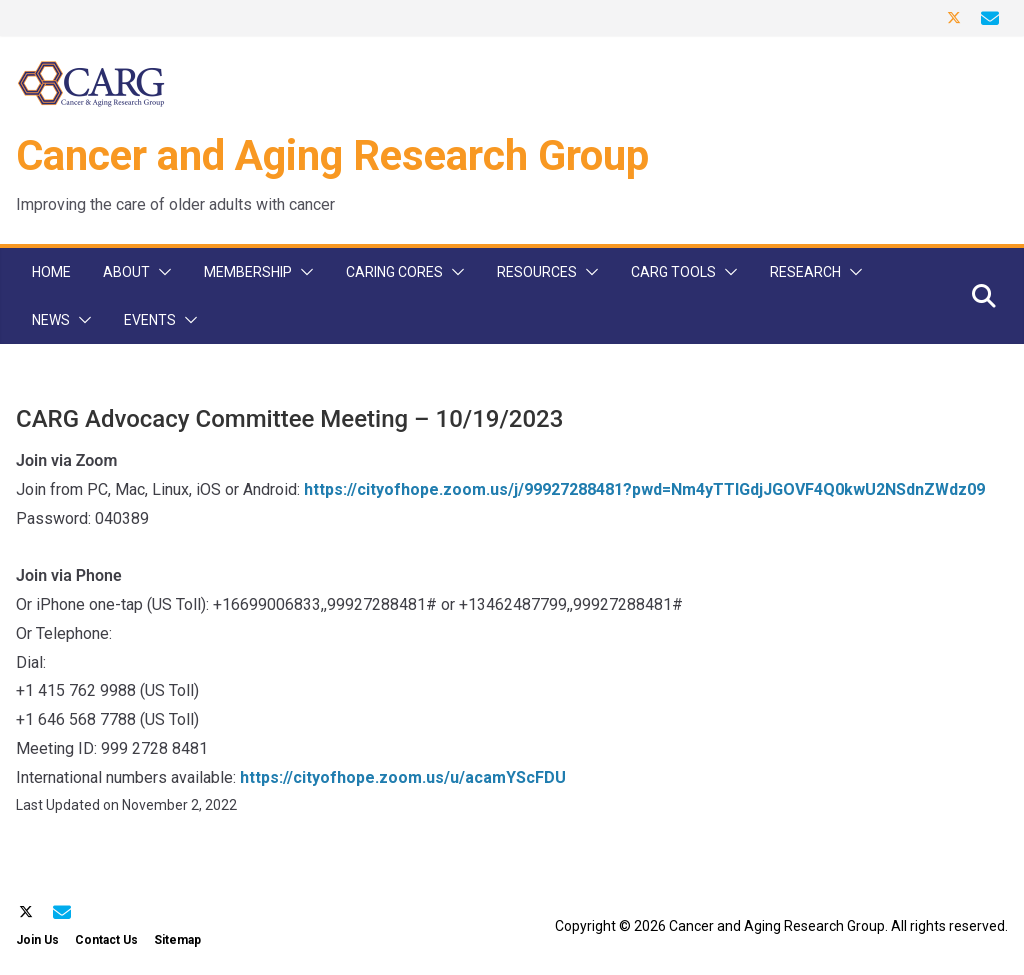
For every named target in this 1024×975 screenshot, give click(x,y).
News (51, 320)
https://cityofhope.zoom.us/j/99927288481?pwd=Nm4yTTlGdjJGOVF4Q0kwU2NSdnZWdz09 (644, 489)
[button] (161, 272)
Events (150, 320)
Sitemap (177, 940)
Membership (248, 272)
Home (51, 272)
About (126, 272)
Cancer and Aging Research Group (332, 155)
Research (805, 272)
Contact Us (106, 940)
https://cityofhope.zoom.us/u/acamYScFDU (403, 777)
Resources (537, 272)
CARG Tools (673, 272)
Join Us (37, 940)
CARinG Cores (394, 272)
